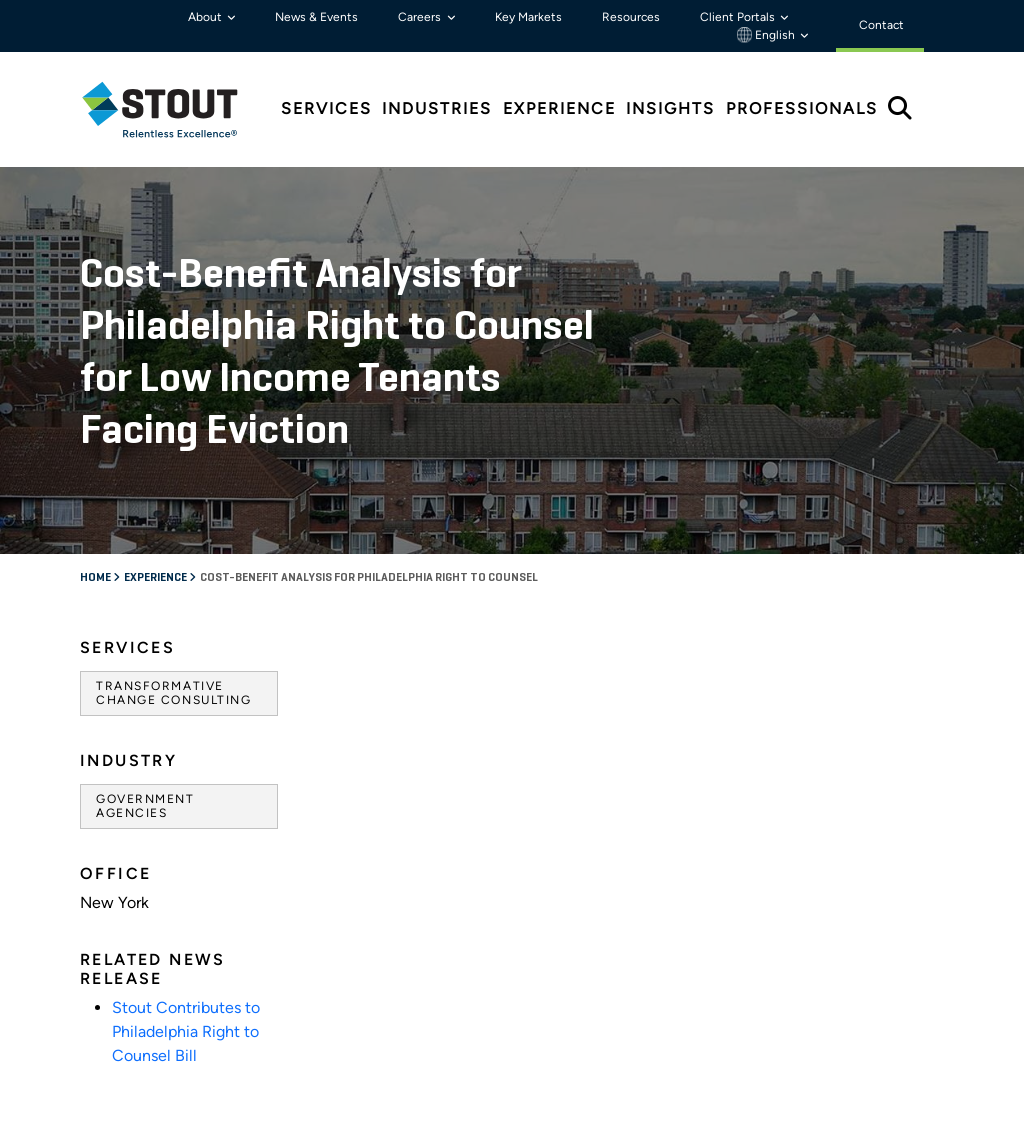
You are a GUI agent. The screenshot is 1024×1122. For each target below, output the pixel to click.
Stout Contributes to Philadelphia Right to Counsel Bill (186, 1031)
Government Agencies (145, 806)
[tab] (175, 109)
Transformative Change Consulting (174, 693)
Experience (156, 578)
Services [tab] (326, 108)
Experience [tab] (559, 108)
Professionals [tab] (802, 108)
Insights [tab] (670, 108)
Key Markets (528, 17)
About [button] (206, 17)
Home (96, 578)
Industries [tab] (437, 108)
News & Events (316, 17)
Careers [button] (421, 17)
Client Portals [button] (739, 17)
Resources (631, 17)
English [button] (767, 35)
